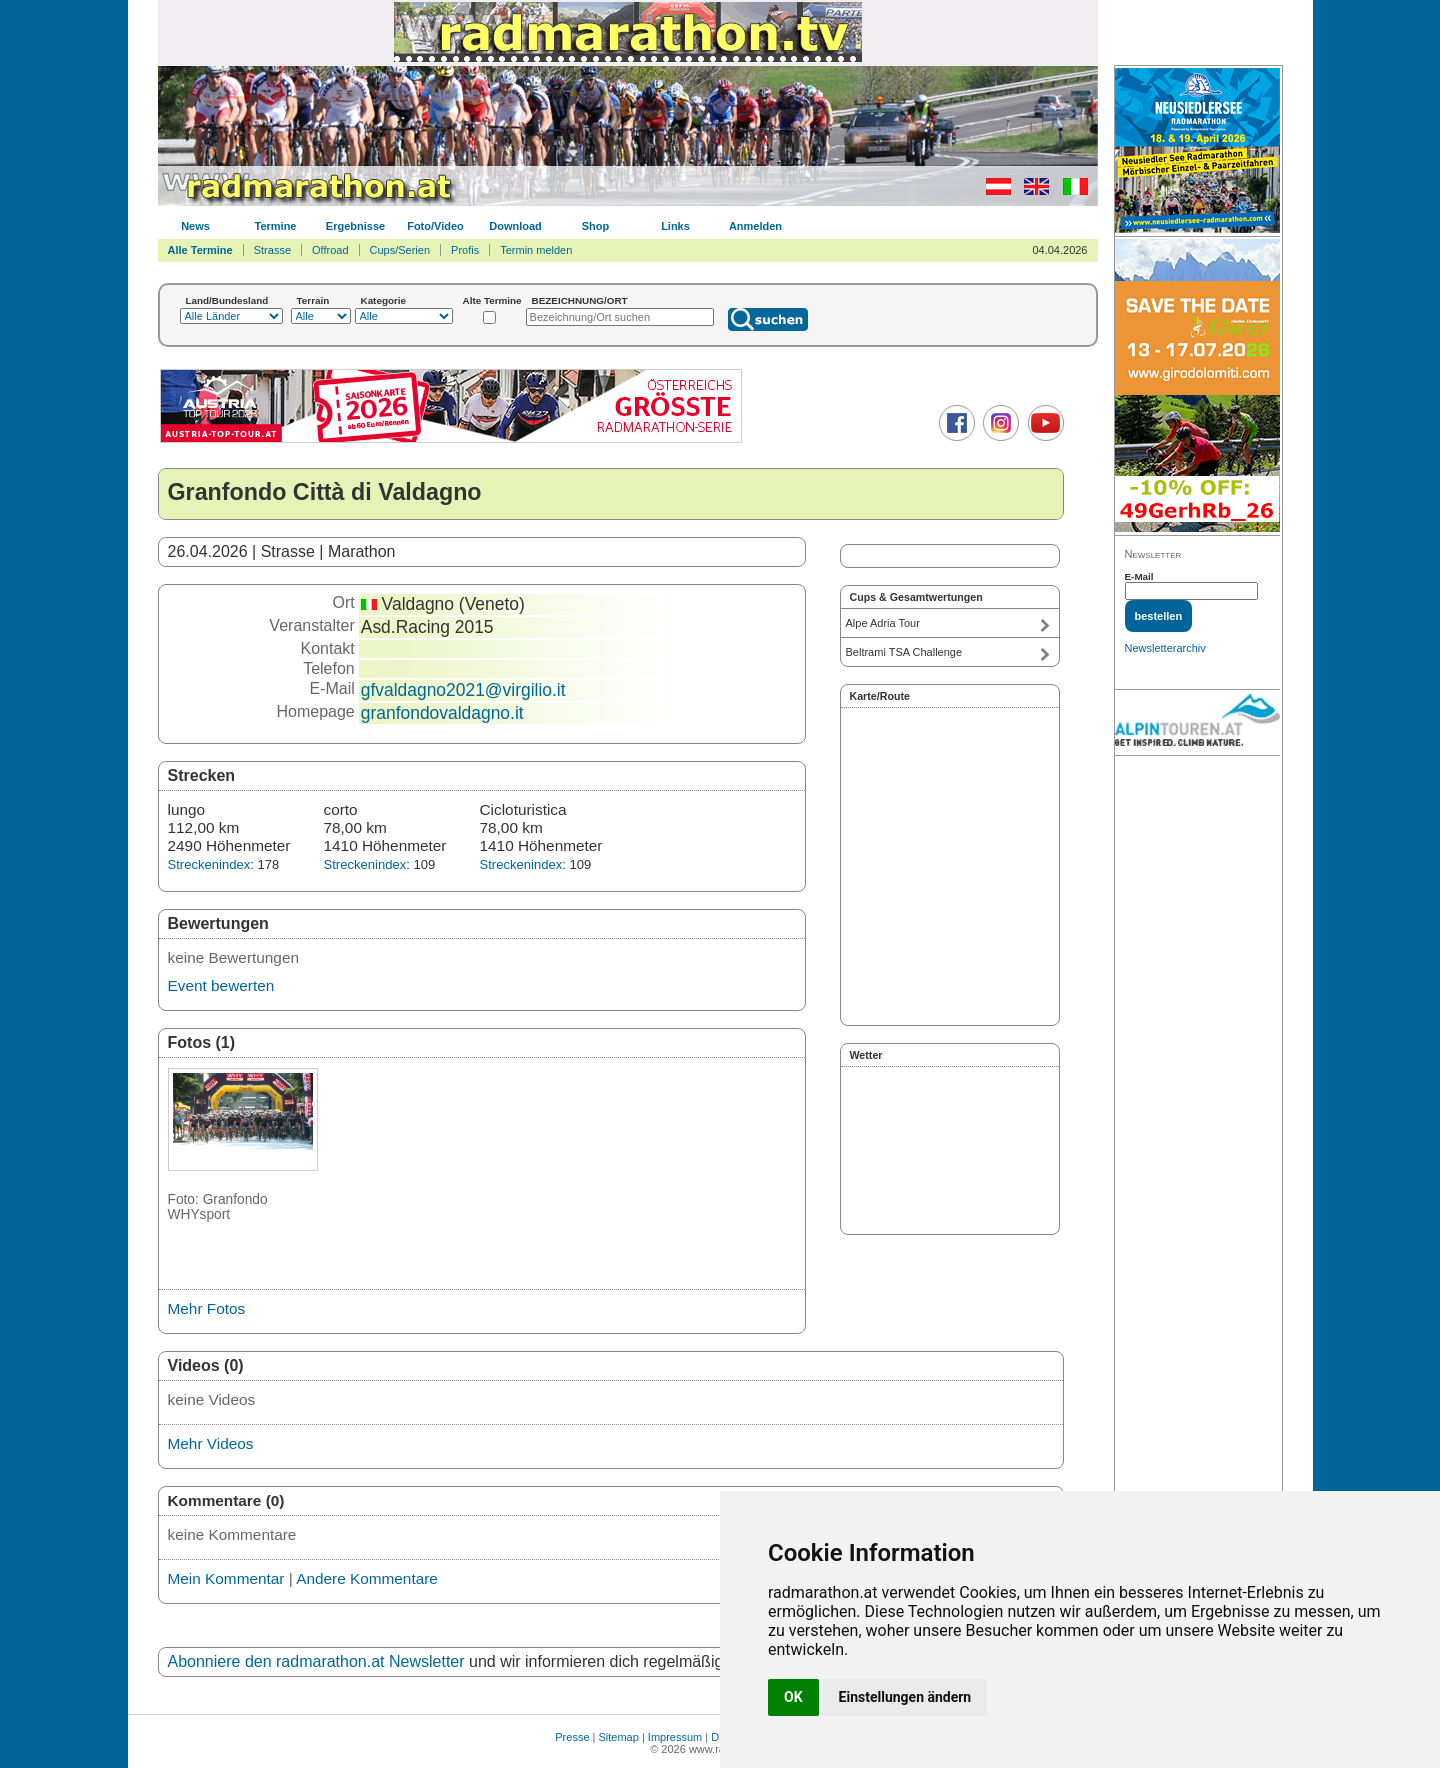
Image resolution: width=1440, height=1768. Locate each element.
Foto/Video (435, 226)
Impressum (675, 1737)
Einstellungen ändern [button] (905, 1697)
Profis (465, 250)
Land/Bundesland (227, 300)
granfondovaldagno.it (442, 713)
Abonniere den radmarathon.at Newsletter (316, 1661)
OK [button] (793, 1697)
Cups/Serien (400, 250)
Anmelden (755, 226)
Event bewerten (221, 985)
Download (515, 226)
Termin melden (536, 250)
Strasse (272, 250)
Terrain (313, 300)
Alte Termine (492, 300)
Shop (596, 226)
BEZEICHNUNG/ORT (580, 300)
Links (675, 226)
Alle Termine (200, 250)
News (195, 226)
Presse (572, 1737)
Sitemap (619, 1737)
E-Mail (1139, 576)
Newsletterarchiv (1165, 648)
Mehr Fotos (207, 1308)
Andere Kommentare (367, 1578)
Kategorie (384, 300)
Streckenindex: (211, 864)
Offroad (330, 250)
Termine (276, 226)
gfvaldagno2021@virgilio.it (463, 690)
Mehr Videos (211, 1443)
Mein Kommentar (226, 1578)
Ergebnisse (355, 226)
